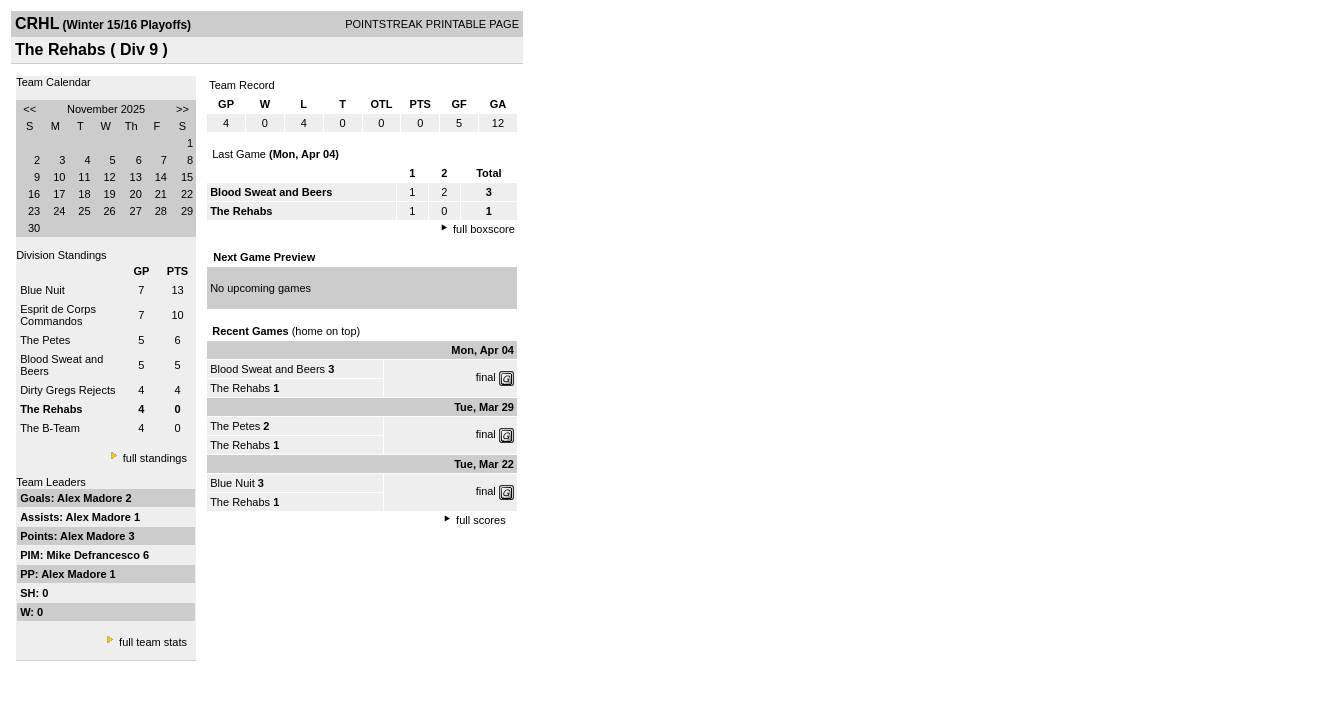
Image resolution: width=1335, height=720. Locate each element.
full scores (481, 520)
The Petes (45, 340)
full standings (155, 458)
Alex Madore (91, 498)
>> (182, 109)
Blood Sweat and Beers (267, 369)
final (486, 377)
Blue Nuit (42, 290)
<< (29, 109)
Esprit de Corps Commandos (58, 315)
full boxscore (484, 229)
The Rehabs (240, 388)
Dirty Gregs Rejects (67, 390)
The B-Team (50, 428)
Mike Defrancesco (94, 555)
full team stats (153, 642)
